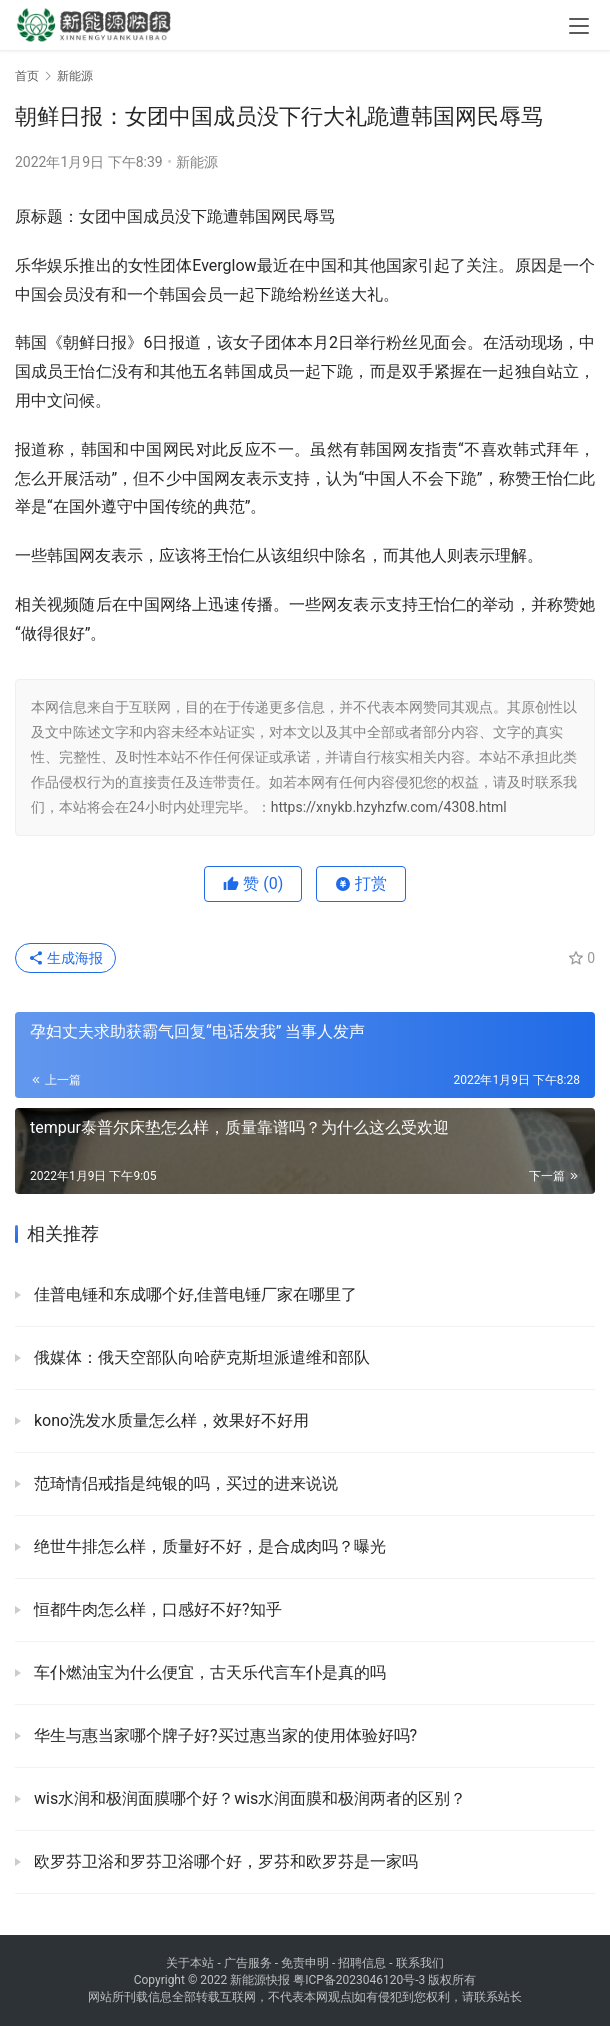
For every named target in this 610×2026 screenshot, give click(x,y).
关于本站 (190, 1963)
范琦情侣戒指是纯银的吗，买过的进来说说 (184, 1483)
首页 (27, 76)
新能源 (197, 162)
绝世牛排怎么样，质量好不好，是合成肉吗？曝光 (208, 1546)
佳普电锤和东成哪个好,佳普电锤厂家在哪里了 (193, 1294)
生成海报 (65, 958)
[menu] (579, 26)
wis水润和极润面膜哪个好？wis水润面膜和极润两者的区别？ (248, 1798)
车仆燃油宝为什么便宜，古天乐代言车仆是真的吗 (208, 1672)
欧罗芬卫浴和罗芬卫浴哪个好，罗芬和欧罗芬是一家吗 (224, 1861)
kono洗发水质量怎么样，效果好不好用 (169, 1420)
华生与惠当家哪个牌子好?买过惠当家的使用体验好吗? (223, 1735)
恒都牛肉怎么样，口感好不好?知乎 (156, 1609)
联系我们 (420, 1963)
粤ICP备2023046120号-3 (359, 1980)
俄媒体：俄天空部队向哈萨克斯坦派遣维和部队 (200, 1357)
